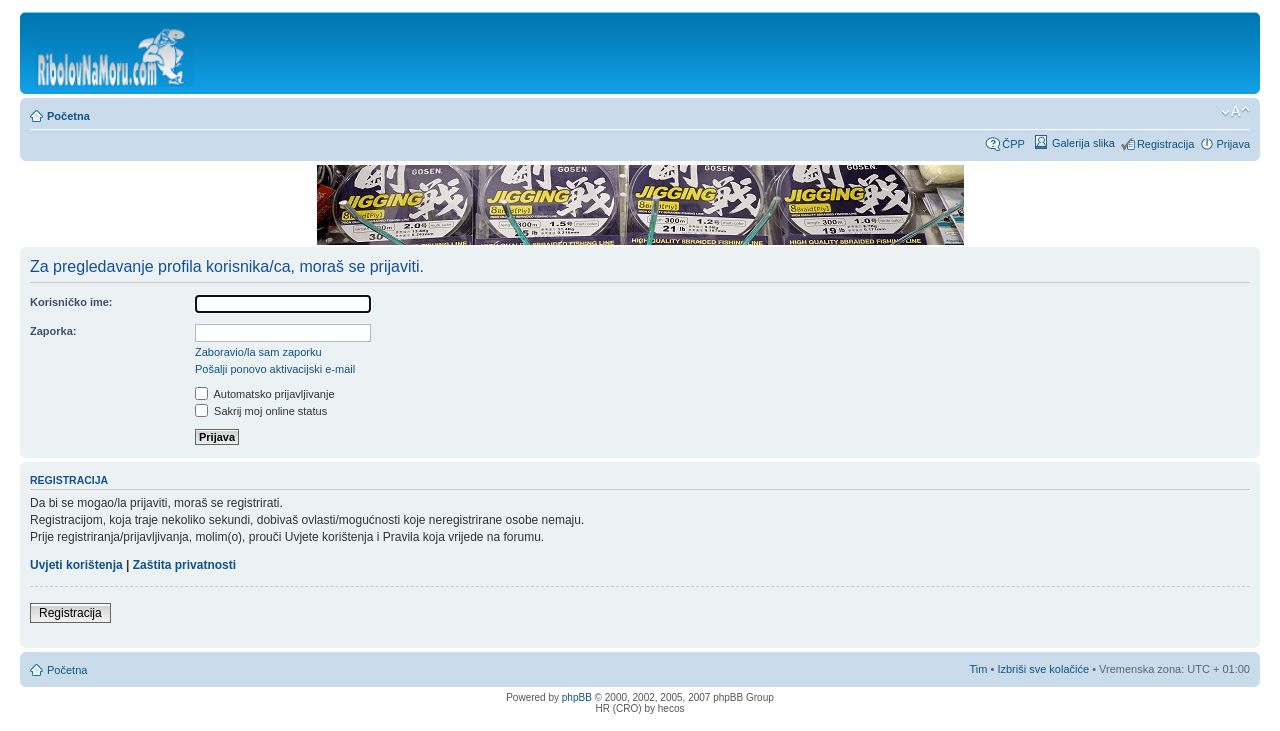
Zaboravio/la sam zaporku (258, 352)
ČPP (1013, 144)
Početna (68, 116)
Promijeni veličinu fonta (1235, 112)
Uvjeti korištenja (76, 565)
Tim (979, 669)
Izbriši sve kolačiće (1043, 669)
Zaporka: (53, 331)
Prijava (1233, 144)
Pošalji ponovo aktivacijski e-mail (275, 369)
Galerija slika (1083, 143)
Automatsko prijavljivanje (265, 394)
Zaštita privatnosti (184, 565)
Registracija (1165, 144)
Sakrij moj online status (261, 411)
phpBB (577, 697)
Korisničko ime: (71, 302)
